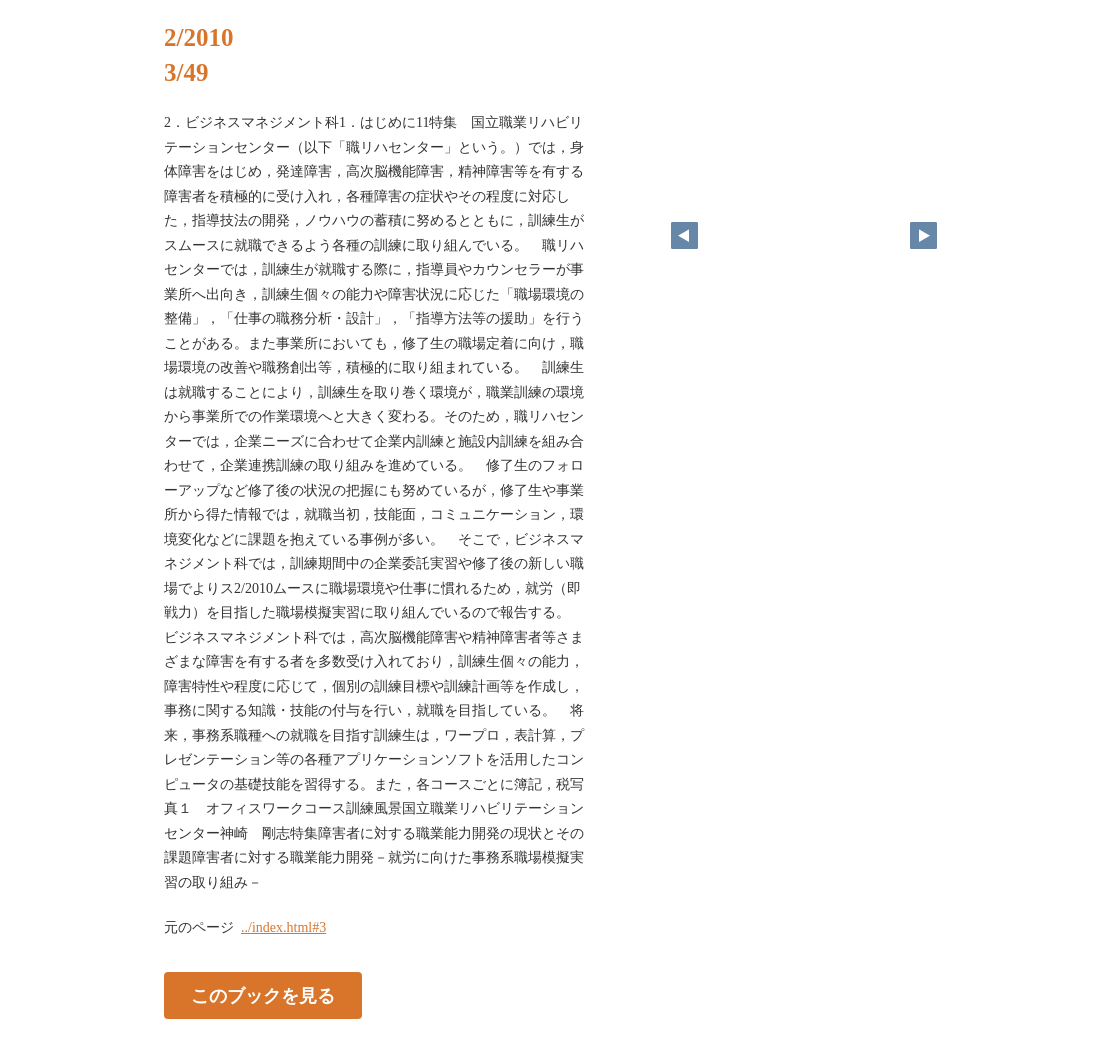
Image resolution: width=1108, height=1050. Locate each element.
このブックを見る (263, 996)
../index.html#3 (283, 927)
